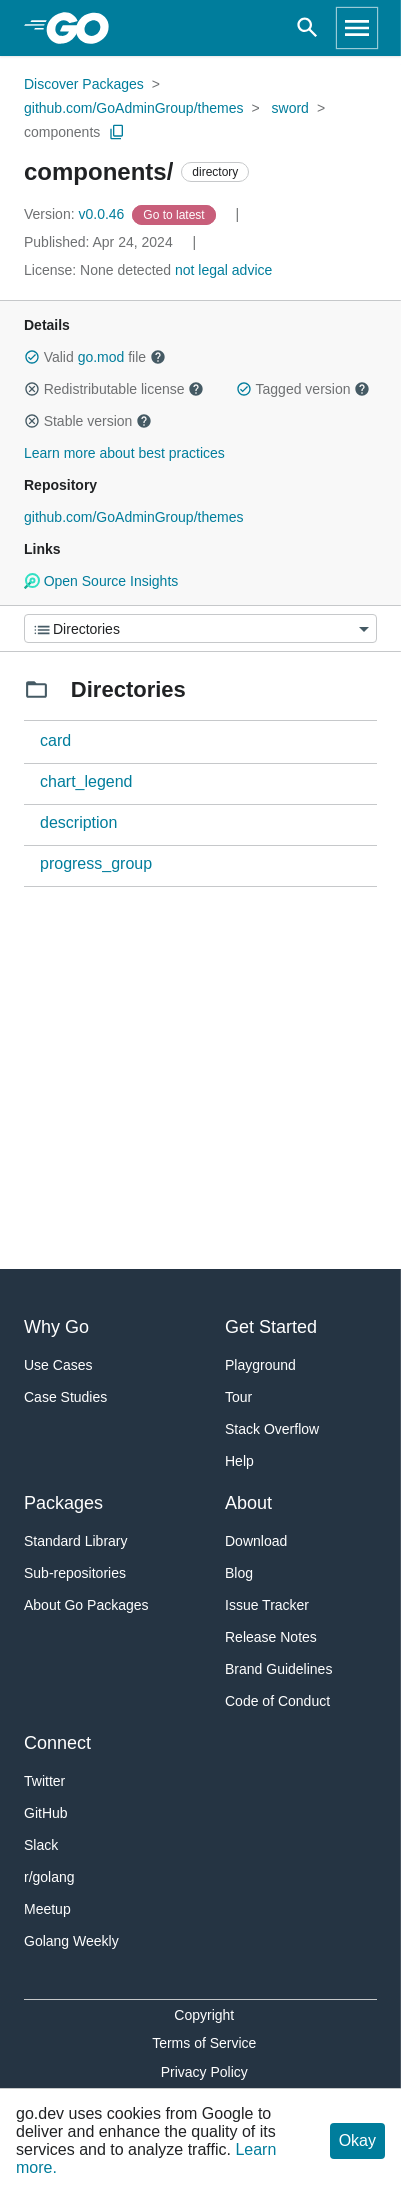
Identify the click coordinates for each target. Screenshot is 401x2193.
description (78, 822)
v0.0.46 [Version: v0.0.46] (76, 214)
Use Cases (58, 1365)
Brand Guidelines (278, 1669)
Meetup (47, 1909)
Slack (41, 1845)
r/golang (49, 1877)
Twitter (44, 1781)
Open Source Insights (101, 581)
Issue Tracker (267, 1605)
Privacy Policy (204, 2072)
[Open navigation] (357, 28)
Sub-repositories (75, 1573)
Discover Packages (84, 84)
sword (290, 108)
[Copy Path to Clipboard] (117, 132)
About (248, 1503)
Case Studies (65, 1397)
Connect (57, 1743)
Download (256, 1541)
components (62, 132)
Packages (63, 1503)
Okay (357, 2140)
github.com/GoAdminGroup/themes (133, 108)
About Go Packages (86, 1605)
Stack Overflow (272, 1429)
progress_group (96, 863)
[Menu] (200, 628)
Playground (260, 1365)
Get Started (271, 1327)
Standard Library (76, 1541)
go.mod (101, 357)
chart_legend (86, 781)
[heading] (84, 28)
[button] (32, 357)
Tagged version (303, 389)
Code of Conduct (277, 1701)
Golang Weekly (71, 1941)
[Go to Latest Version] (175, 214)
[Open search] (307, 28)
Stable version (88, 421)
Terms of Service (204, 2043)
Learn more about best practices (124, 453)
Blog (239, 1573)
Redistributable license (114, 389)
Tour (238, 1397)
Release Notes (271, 1637)
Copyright (204, 2015)
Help (239, 1461)
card (55, 740)
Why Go (56, 1327)
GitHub (46, 1813)
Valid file (95, 357)
